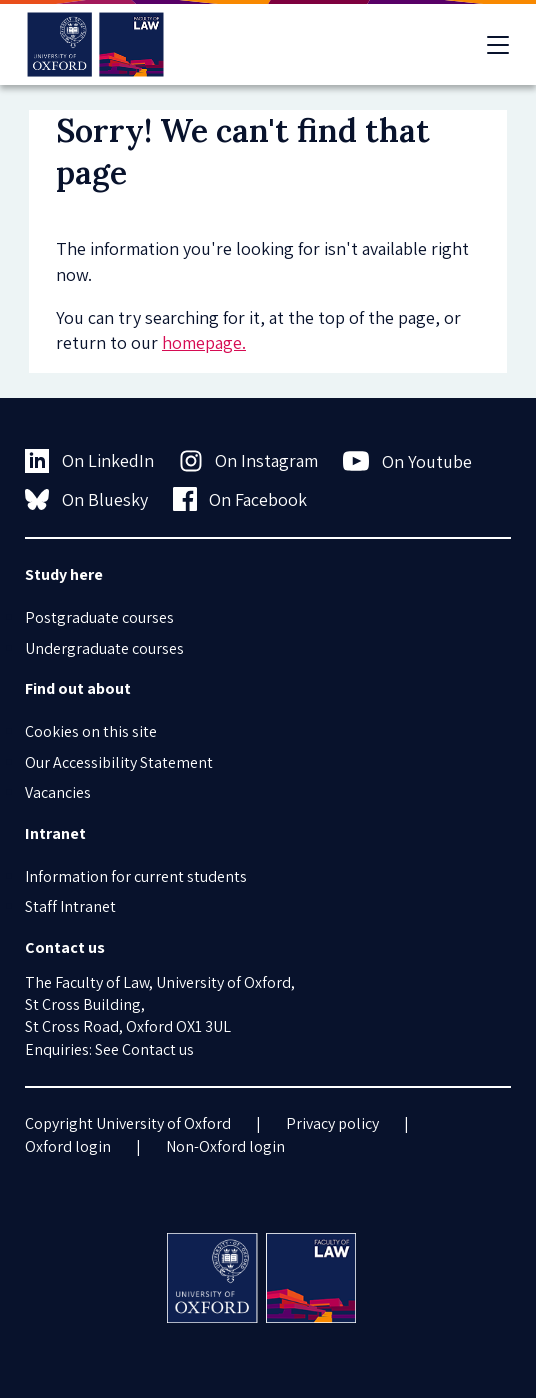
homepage (202, 342)
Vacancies (58, 792)
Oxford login (68, 1146)
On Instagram (249, 461)
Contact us (158, 1049)
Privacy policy (332, 1123)
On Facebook (240, 499)
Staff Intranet (70, 906)
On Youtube (407, 461)
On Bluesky (86, 499)
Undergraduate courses (104, 648)
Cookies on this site (91, 731)
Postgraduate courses (99, 617)
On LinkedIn (89, 461)
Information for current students (136, 876)
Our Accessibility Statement (119, 762)
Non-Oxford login (225, 1146)
